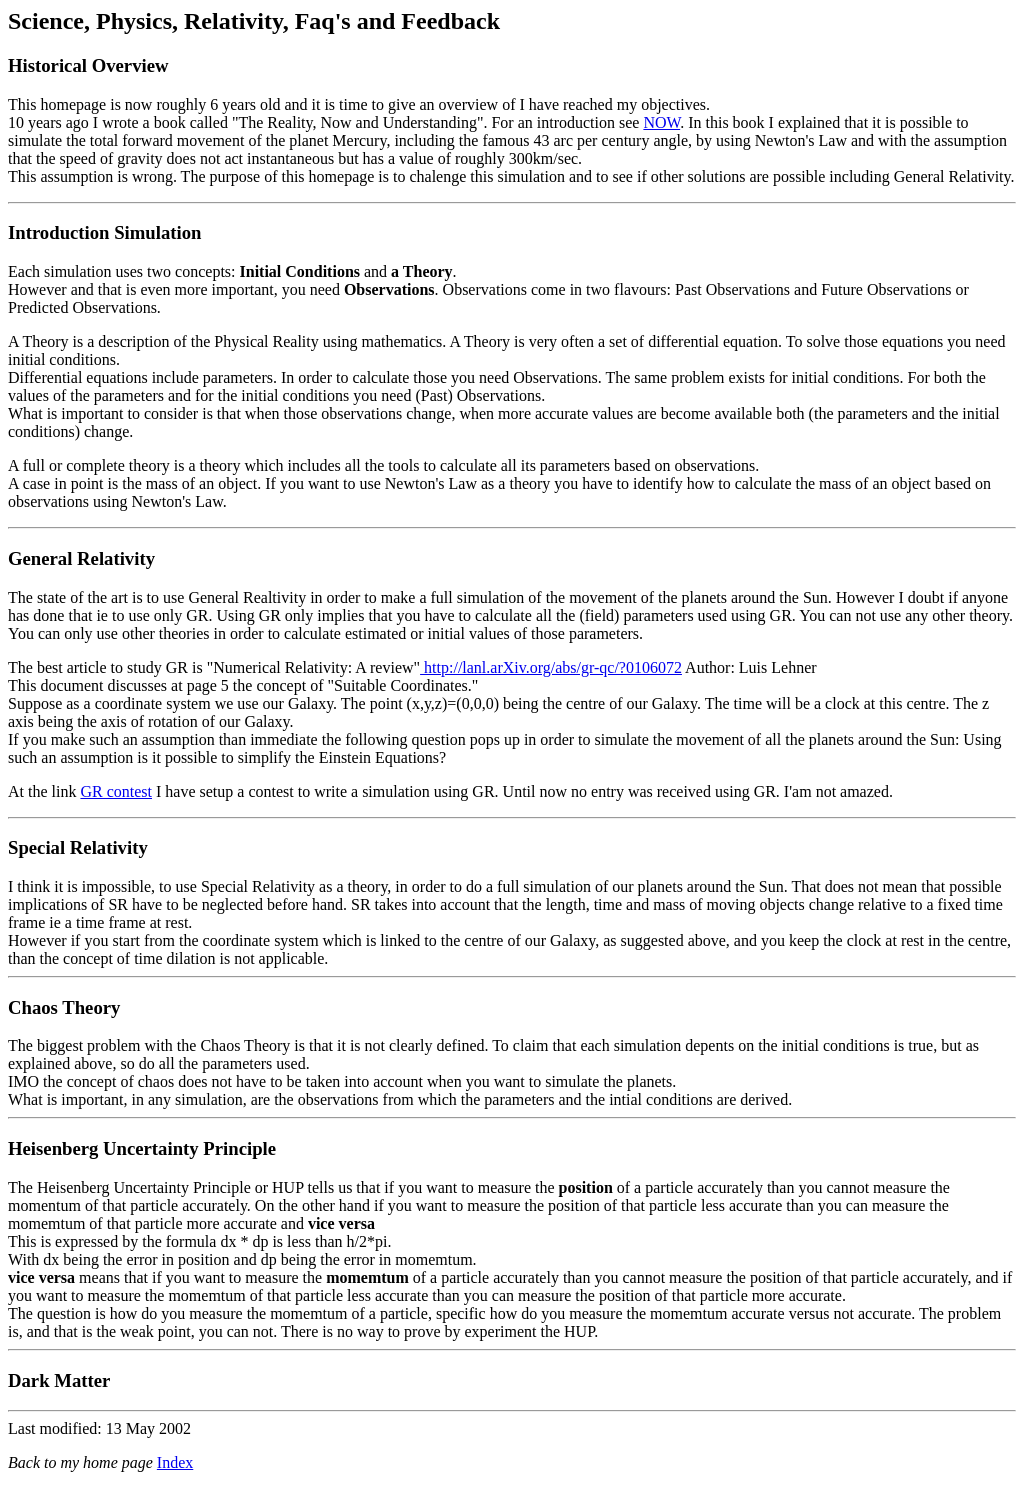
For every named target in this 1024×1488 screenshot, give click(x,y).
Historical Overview (88, 65)
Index (175, 1462)
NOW (661, 122)
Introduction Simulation (105, 232)
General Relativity (81, 558)
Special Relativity (78, 847)
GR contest (116, 791)
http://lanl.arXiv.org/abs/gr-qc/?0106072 (551, 667)
